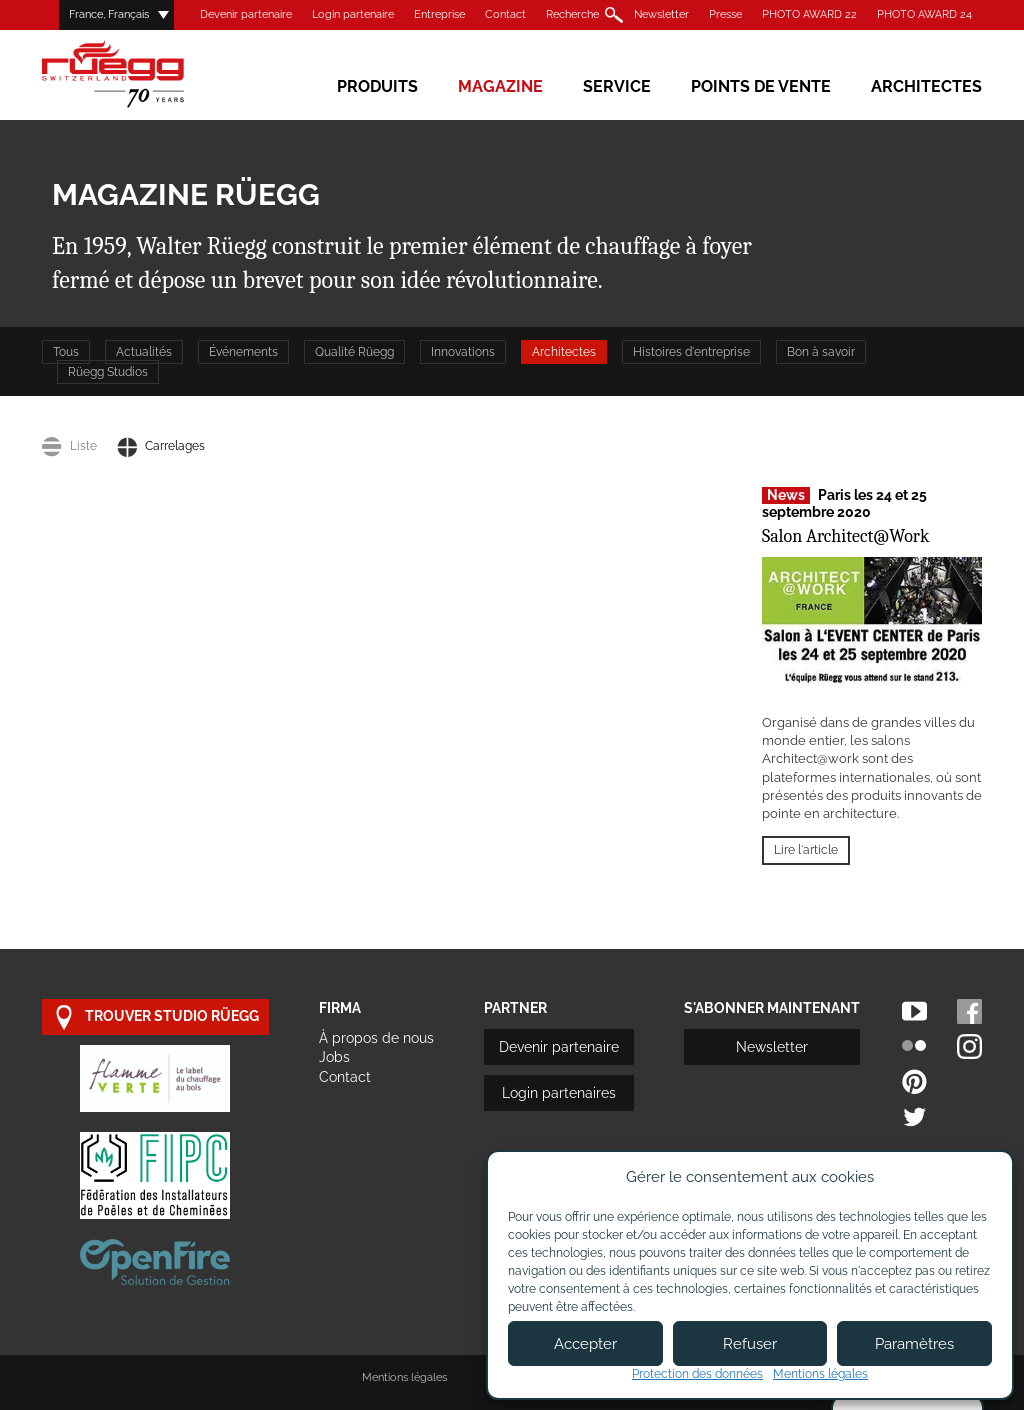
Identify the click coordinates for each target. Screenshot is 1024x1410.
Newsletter (661, 14)
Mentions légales (404, 1377)
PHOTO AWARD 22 (809, 14)
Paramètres (914, 1344)
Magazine (500, 86)
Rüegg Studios (108, 372)
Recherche (572, 14)
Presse (725, 14)
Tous (66, 352)
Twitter (914, 1116)
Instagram (969, 1046)
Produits (377, 86)
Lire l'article (806, 850)
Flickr (914, 1046)
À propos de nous (376, 1038)
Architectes (926, 86)
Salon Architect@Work (845, 536)
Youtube (914, 1011)
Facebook (969, 1011)
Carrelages (161, 446)
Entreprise (439, 14)
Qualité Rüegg (354, 352)
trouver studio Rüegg (155, 1017)
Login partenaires (559, 1093)
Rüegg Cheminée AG (142, 74)
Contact (505, 14)
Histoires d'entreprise (691, 352)
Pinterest (914, 1081)
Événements (243, 352)
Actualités (144, 352)
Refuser (750, 1344)
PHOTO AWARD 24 (924, 14)
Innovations (463, 352)
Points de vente (761, 86)
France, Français (109, 14)
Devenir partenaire (246, 14)
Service (617, 86)
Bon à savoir (821, 352)
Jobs (334, 1057)
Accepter (585, 1344)
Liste (69, 446)
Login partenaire (353, 14)
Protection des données (697, 1374)
